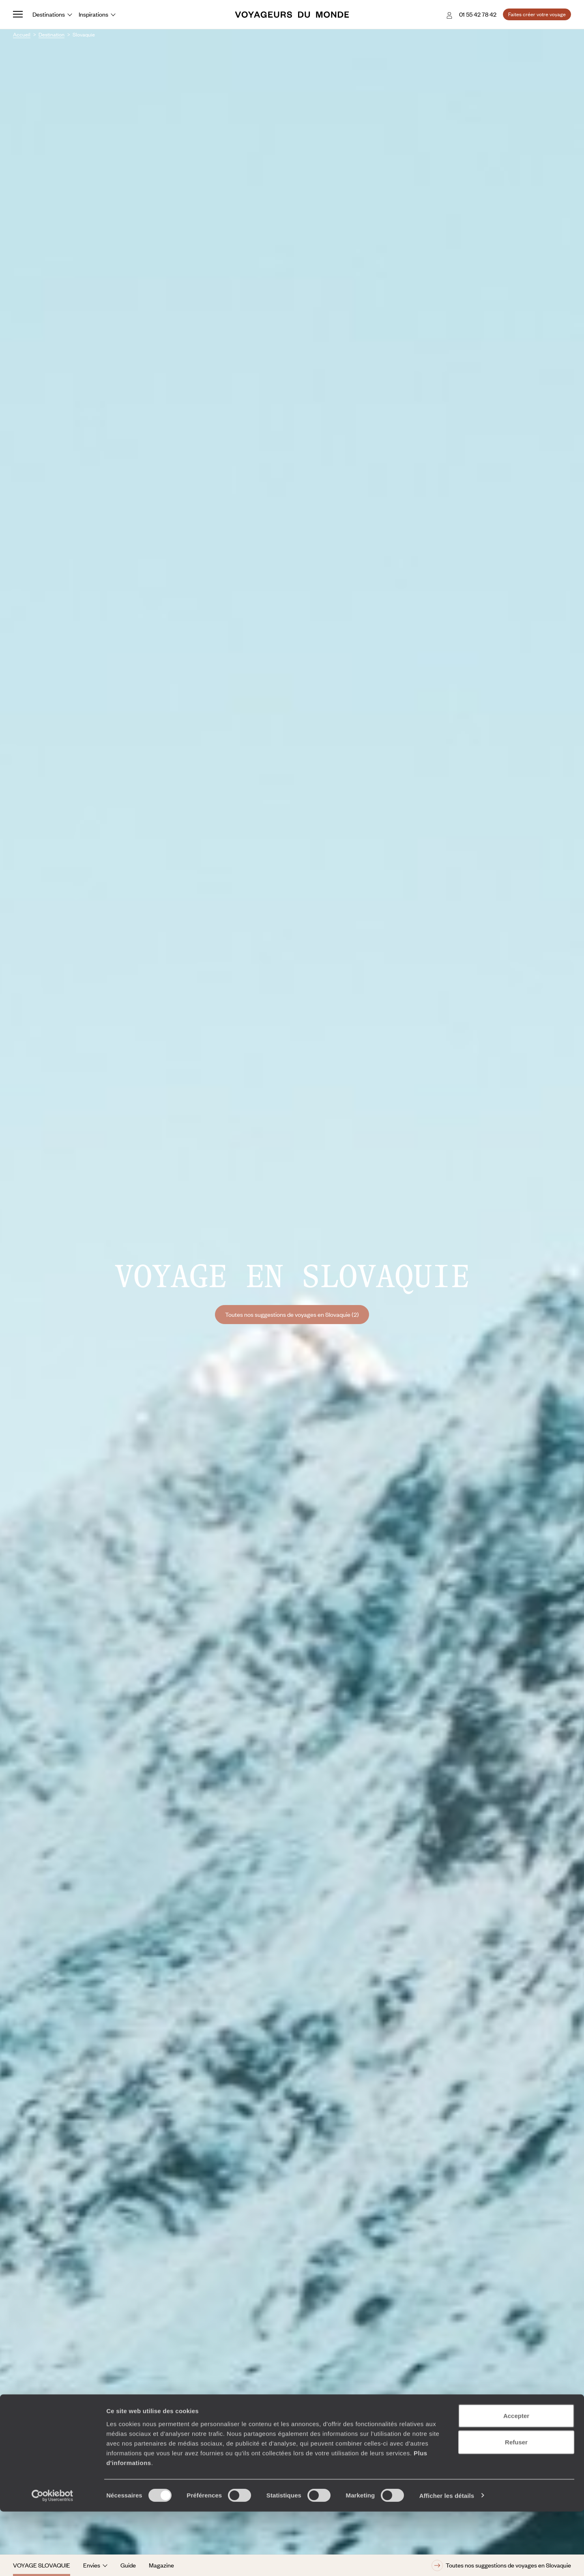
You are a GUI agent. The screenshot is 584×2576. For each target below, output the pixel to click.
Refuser (516, 2506)
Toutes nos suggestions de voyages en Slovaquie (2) (292, 1314)
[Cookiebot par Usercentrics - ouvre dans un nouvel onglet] (52, 2560)
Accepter (516, 2480)
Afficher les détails (446, 2560)
